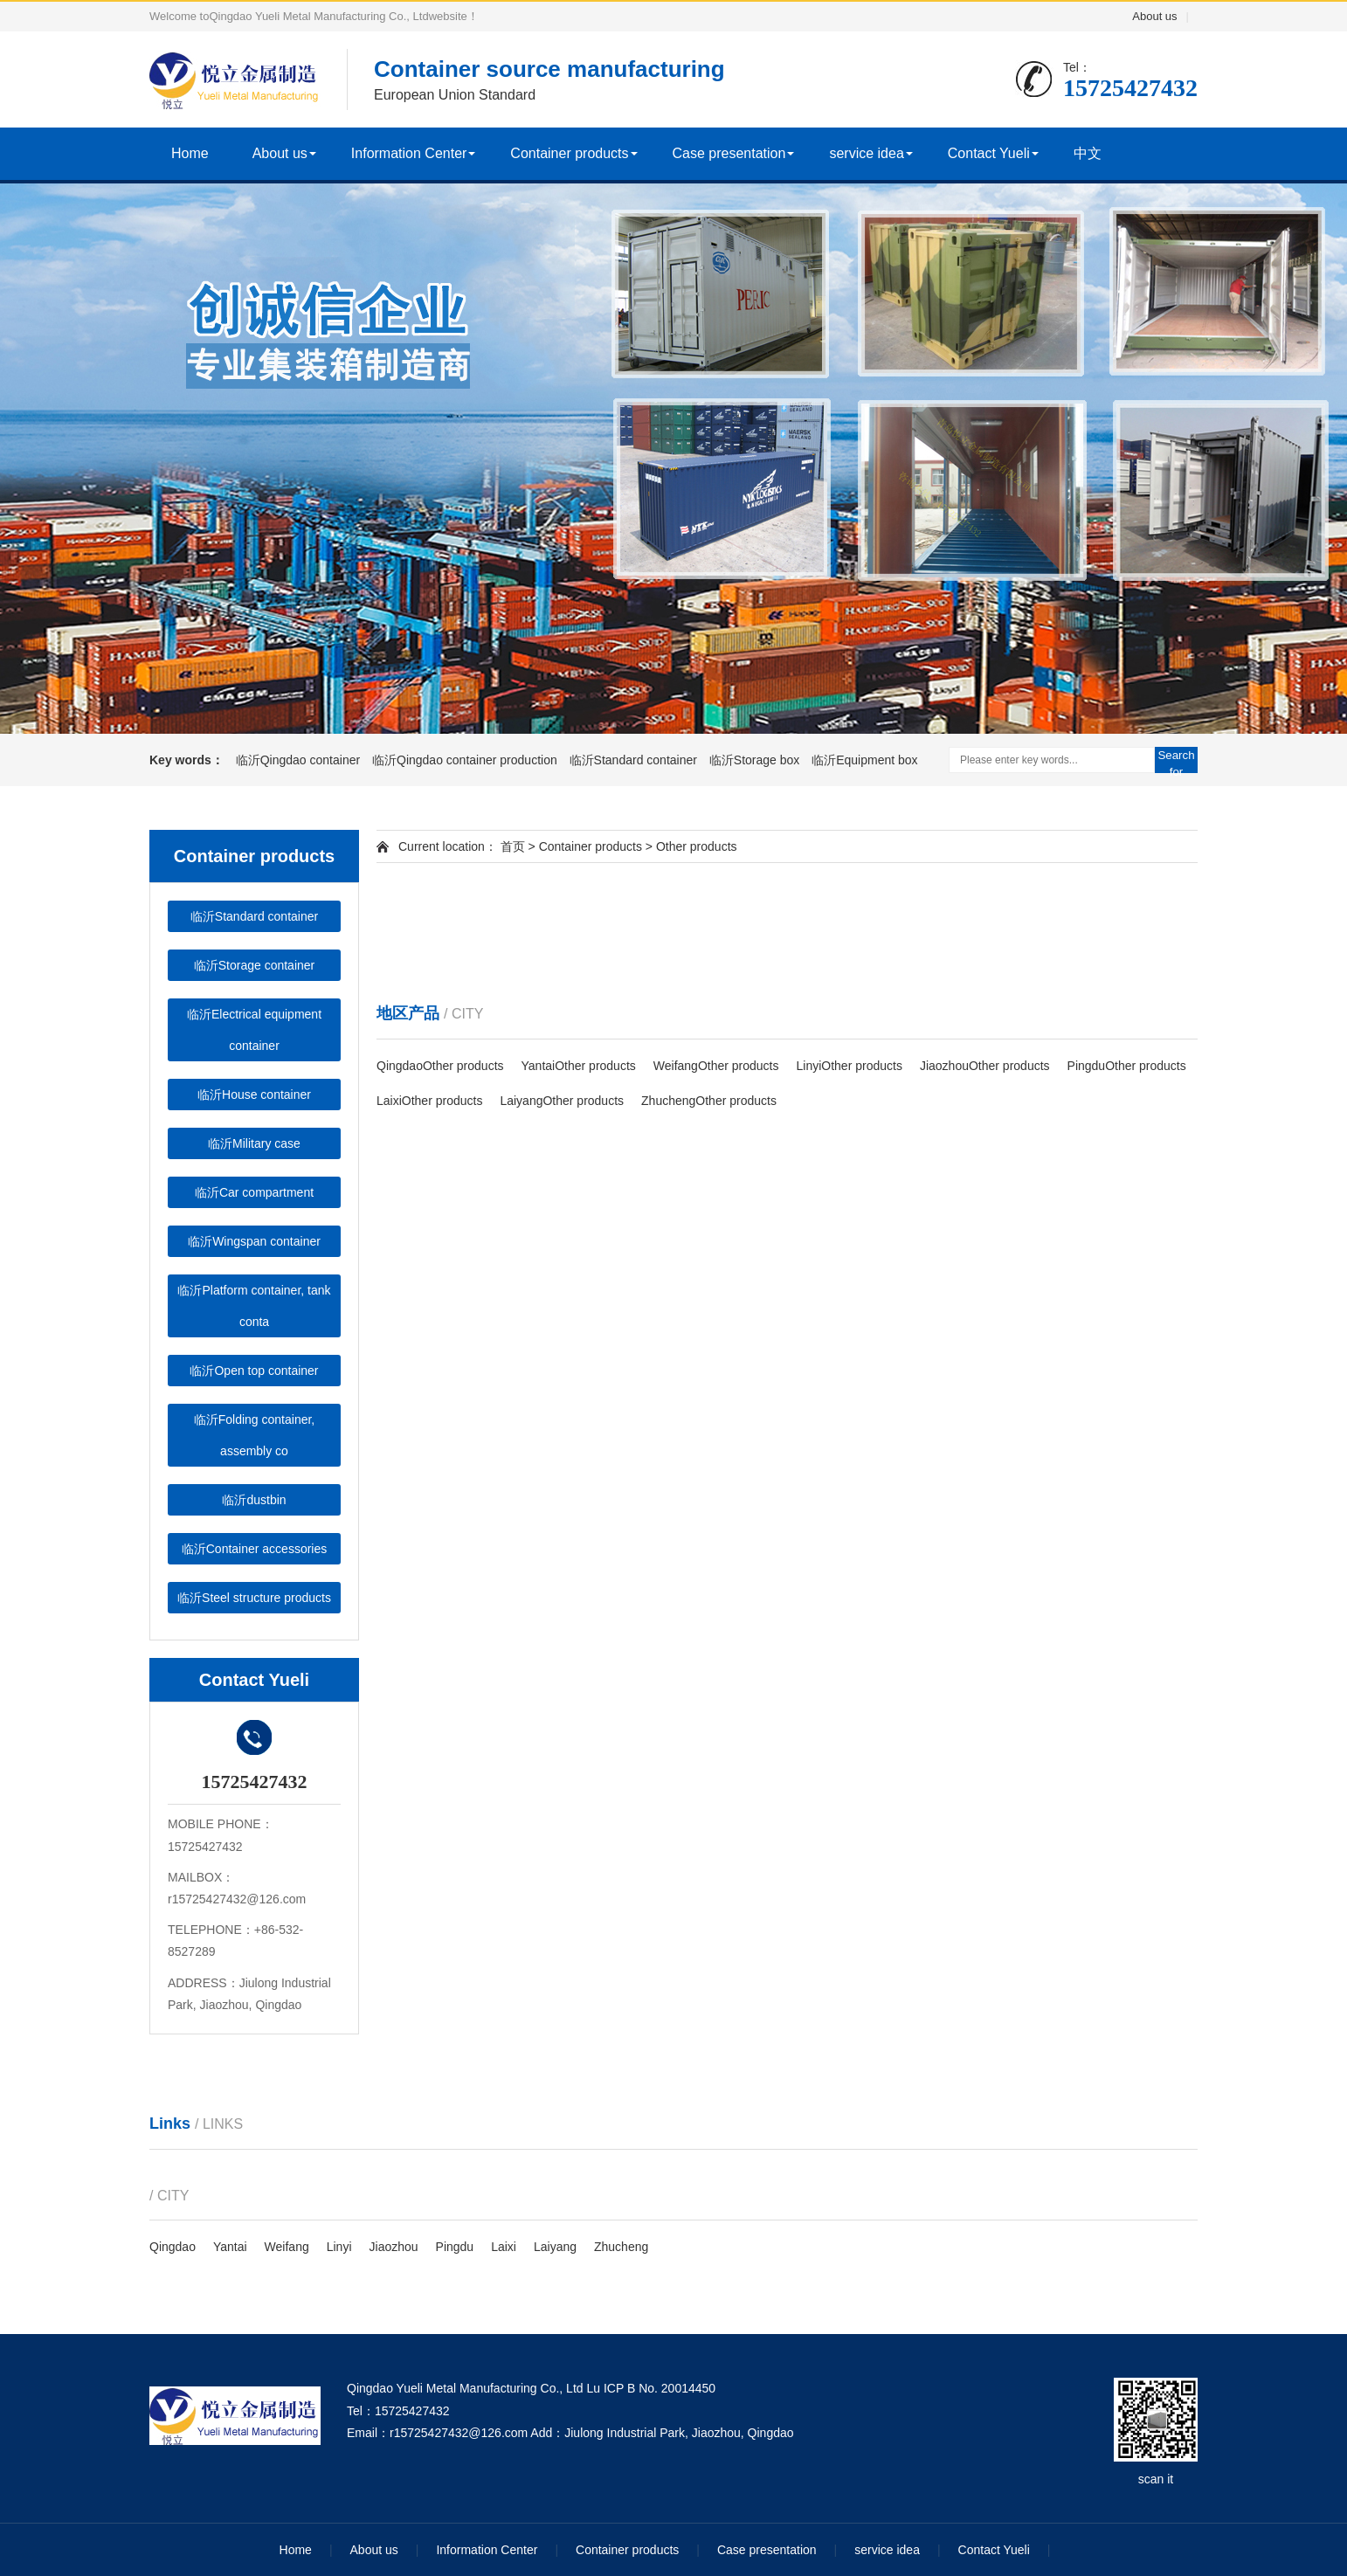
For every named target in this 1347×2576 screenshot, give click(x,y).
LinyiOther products (849, 1066)
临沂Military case (254, 1143)
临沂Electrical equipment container (254, 1030)
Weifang (287, 2247)
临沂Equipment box (864, 760)
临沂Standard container (635, 760)
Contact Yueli (989, 153)
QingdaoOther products (440, 1066)
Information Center (409, 153)
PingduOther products (1126, 1066)
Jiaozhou (394, 2247)
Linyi (339, 2247)
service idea (866, 153)
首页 (511, 846)
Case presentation (729, 153)
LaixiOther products (429, 1101)
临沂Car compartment (254, 1192)
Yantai (230, 2247)
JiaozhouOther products (985, 1066)
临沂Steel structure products (254, 1598)
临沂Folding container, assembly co (254, 1435)
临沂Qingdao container (299, 760)
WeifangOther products (716, 1066)
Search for (1175, 761)
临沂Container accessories (255, 1549)
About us (1154, 16)
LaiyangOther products (562, 1101)
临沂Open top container (254, 1371)
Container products (569, 153)
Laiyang (555, 2247)
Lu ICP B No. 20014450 (650, 2388)
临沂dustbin (254, 1500)
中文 (1088, 153)
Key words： (186, 760)
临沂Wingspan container (254, 1241)
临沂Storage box (756, 760)
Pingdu (455, 2247)
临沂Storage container (254, 965)
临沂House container (254, 1095)
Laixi (503, 2247)
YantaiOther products (579, 1066)
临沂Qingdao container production (466, 760)
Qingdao (172, 2247)
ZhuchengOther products (709, 1101)
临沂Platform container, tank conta (253, 1306)
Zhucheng (621, 2247)
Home (190, 153)
